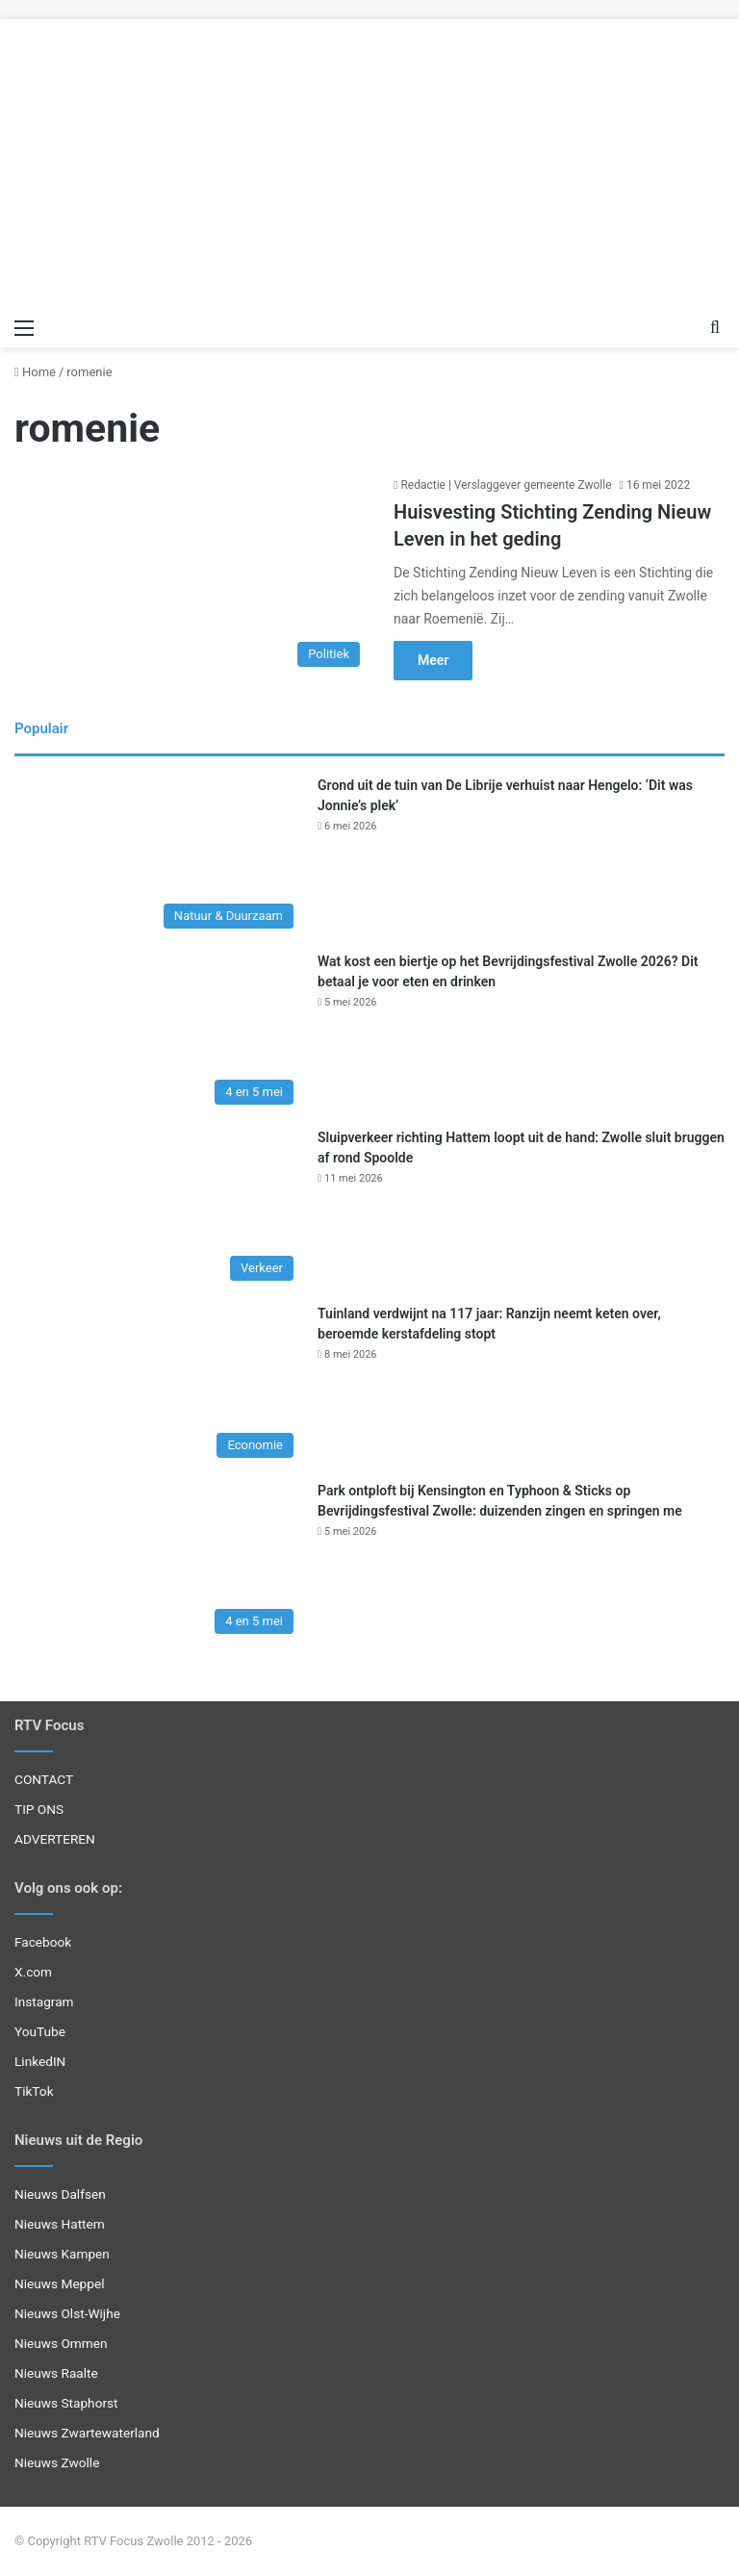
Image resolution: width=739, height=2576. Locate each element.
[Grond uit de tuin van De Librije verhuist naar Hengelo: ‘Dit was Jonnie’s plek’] (158, 857)
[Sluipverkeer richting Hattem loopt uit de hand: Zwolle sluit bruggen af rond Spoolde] (158, 1209)
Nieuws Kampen (62, 2253)
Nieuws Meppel (59, 2283)
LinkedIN (39, 2061)
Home (35, 372)
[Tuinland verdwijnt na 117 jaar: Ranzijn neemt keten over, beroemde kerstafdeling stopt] (158, 1385)
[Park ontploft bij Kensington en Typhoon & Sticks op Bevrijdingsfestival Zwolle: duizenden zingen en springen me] (158, 1562)
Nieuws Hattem (59, 2224)
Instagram (44, 2001)
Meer (433, 660)
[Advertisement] (369, 154)
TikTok (34, 2091)
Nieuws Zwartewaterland (87, 2432)
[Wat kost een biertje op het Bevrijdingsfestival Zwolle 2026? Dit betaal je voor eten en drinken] (158, 1033)
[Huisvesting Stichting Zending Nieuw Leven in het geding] (192, 575)
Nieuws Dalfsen (60, 2194)
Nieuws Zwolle (56, 2462)
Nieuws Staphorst (66, 2402)
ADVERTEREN (54, 1839)
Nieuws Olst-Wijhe (67, 2313)
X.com (33, 1971)
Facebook (42, 1942)
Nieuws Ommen (61, 2343)
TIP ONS (39, 1809)
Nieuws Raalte (56, 2373)
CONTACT (43, 1779)
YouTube (39, 2031)
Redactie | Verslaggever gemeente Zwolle (505, 485)
